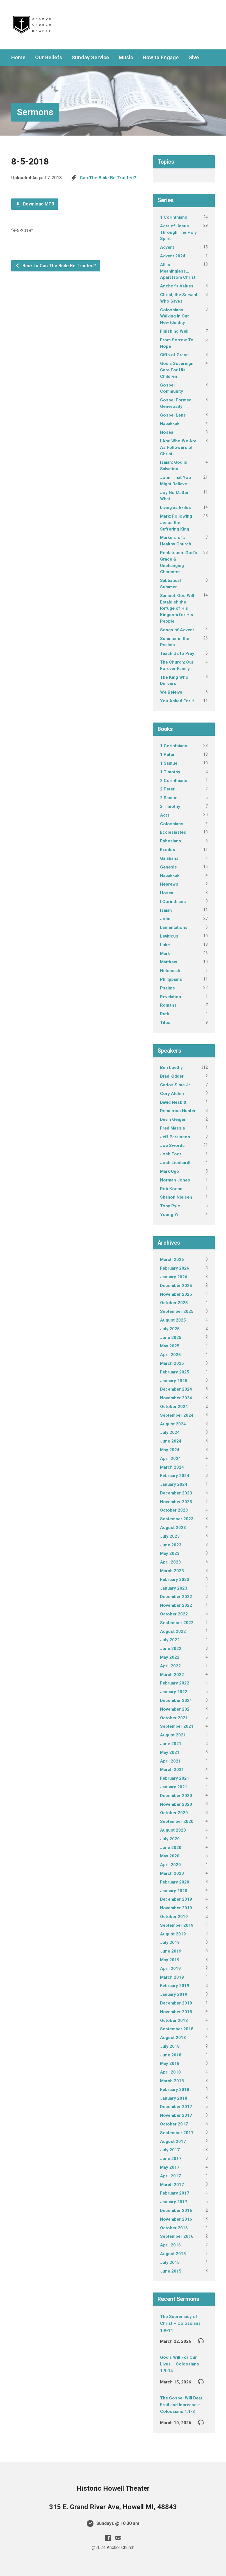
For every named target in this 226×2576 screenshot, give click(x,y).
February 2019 (174, 1985)
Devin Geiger (173, 1119)
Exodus (167, 849)
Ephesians (170, 841)
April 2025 (170, 1354)
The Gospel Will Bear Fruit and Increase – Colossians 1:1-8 (181, 2405)
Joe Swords (172, 1145)
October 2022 (174, 1614)
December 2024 (176, 1389)
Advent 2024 (172, 256)
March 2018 (172, 2080)
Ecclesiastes (173, 832)
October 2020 (174, 1812)
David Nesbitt (173, 1102)
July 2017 (170, 2149)
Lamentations (174, 927)
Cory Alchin (172, 1093)
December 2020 (176, 1795)
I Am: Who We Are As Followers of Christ (178, 447)
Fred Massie (172, 1128)
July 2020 (170, 1838)
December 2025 (176, 1285)
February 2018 (174, 2089)
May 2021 (169, 1752)
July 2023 (170, 1536)
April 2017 (170, 2176)
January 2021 (173, 1786)
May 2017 (169, 2167)
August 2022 (173, 1631)
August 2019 (173, 1934)
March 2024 (172, 1467)
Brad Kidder (172, 1076)
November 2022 (176, 1605)
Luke (165, 944)
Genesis (168, 867)
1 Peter (167, 754)
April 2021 (170, 1761)
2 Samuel (169, 797)
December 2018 (176, 2003)
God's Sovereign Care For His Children (176, 370)
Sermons (35, 112)
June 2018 (170, 2055)
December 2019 (176, 1899)
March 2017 (172, 2184)
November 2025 (176, 1294)
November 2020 (176, 1804)
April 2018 (170, 2072)
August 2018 (173, 2037)
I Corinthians (173, 901)
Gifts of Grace (174, 354)
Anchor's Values (176, 286)
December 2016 (176, 2210)
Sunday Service (90, 57)
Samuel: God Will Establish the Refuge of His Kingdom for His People (177, 608)
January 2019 (173, 1994)
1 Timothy (170, 771)
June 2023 (170, 1545)
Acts (165, 815)
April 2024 (170, 1458)
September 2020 (176, 1821)
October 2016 (174, 2227)
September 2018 (176, 2028)
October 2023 (174, 1510)
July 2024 (170, 1432)
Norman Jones (175, 1180)
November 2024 (176, 1397)
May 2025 (169, 1345)
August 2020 (173, 1830)
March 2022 (172, 1674)
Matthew (168, 961)
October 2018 (174, 2020)
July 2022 (170, 1639)
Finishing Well (174, 331)
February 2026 (174, 1268)
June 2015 (170, 2271)
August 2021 (173, 1735)
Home (18, 57)
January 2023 (173, 1588)
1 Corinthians (173, 217)
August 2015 (173, 2253)
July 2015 (170, 2262)
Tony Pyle (170, 1205)
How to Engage (161, 57)
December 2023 (176, 1493)
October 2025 (174, 1302)
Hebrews (169, 884)
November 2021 (176, 1709)
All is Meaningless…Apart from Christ (177, 271)
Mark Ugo (169, 1171)
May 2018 (169, 2063)
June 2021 (170, 1743)
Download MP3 (34, 204)
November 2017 (176, 2115)
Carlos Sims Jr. (175, 1084)
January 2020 (173, 1890)
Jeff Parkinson (175, 1136)
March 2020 (172, 1873)
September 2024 (176, 1415)
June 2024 (170, 1441)
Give (193, 57)
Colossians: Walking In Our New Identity (174, 316)
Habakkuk (169, 423)
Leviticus (169, 936)
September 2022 (176, 1622)
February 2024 (174, 1475)
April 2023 (170, 1562)
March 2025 (172, 1363)
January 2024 (173, 1484)
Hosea (166, 432)
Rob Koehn (171, 1188)
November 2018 (176, 2011)
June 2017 (170, 2158)
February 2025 (174, 1372)
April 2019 (170, 1968)
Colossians (171, 823)
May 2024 (169, 1449)
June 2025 (170, 1337)
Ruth (164, 1013)
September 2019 (176, 1925)
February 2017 (174, 2193)
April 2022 (170, 1665)
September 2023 (176, 1518)
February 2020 (174, 1882)
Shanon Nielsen (176, 1197)
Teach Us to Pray (177, 653)
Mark (165, 953)
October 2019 (174, 1916)
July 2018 (170, 2046)
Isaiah (166, 910)
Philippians (171, 979)
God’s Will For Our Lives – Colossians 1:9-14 (179, 2364)
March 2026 (172, 1259)
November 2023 (176, 1501)
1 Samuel (169, 763)
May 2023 (169, 1553)
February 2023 (174, 1579)
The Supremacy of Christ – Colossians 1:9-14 (180, 2323)
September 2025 (176, 1311)
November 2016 (176, 2219)
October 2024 (174, 1406)
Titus (165, 1022)
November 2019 (176, 1907)
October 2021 (174, 1717)
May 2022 (169, 1657)
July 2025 (170, 1328)
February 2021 (174, 1778)
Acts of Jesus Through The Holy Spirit (178, 232)
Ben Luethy (171, 1067)
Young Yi (169, 1214)
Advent (167, 247)
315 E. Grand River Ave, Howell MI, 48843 (113, 2507)
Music (126, 57)
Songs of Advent (177, 629)
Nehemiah (170, 970)
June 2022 (170, 1648)
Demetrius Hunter (178, 1110)
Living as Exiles (175, 507)
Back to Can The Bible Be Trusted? (55, 265)
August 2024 (173, 1424)
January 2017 (173, 2201)
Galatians (169, 858)
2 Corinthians (173, 780)
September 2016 (176, 2236)
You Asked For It (177, 700)
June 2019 (170, 1951)
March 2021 (172, 1769)
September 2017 (176, 2132)
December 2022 (176, 1596)
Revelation (170, 996)
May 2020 (169, 1856)
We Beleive (171, 692)
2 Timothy (170, 806)
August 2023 (173, 1527)
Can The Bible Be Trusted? (108, 177)
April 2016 (170, 2245)
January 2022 (173, 1691)
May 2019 (169, 1959)
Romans (168, 1005)
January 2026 (173, 1276)
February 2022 (174, 1683)
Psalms (167, 988)
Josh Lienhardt (175, 1162)
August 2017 (173, 2141)
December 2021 (176, 1700)
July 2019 (170, 1942)
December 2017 (176, 2106)
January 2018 (173, 2098)
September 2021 (176, 1726)
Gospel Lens (173, 415)
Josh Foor (170, 1153)
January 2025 (173, 1380)
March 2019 (172, 1977)
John (165, 918)
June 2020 (170, 1847)
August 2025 (173, 1320)
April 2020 (170, 1864)
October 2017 (174, 2124)
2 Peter (167, 789)
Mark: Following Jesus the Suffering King (176, 523)
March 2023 (172, 1570)
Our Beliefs (48, 57)
